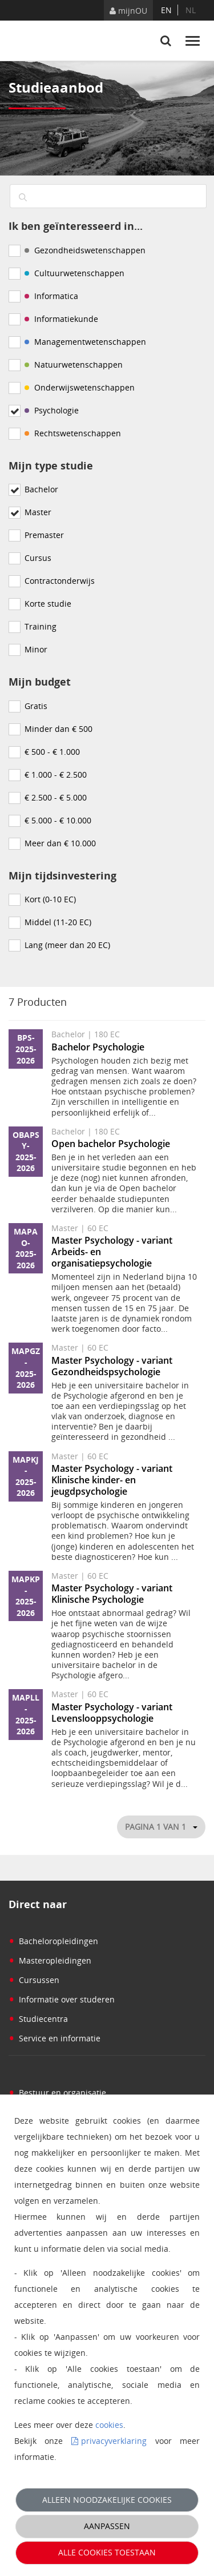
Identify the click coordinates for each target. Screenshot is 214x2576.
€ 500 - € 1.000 (52, 751)
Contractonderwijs (60, 580)
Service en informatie (54, 2038)
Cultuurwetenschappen (74, 273)
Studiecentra (38, 2018)
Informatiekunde (61, 318)
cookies (109, 2424)
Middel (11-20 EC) (58, 922)
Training (40, 626)
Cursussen (34, 1979)
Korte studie (48, 603)
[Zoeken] (22, 197)
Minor (36, 649)
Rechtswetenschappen (73, 433)
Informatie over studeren (62, 1999)
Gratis (36, 705)
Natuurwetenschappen (74, 364)
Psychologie (52, 410)
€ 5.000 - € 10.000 (58, 820)
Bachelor (41, 489)
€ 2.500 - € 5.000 (56, 797)
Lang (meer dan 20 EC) (67, 944)
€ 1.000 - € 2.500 (56, 774)
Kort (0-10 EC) (50, 899)
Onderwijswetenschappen (80, 387)
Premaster (44, 534)
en (166, 10)
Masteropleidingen (50, 1960)
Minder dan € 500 (58, 728)
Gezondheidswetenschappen (85, 250)
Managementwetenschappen (85, 341)
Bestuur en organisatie (57, 2092)
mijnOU (128, 10)
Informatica (51, 295)
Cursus (38, 557)
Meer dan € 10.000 (60, 843)
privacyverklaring (114, 2440)
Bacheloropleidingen (53, 1941)
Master (38, 512)
